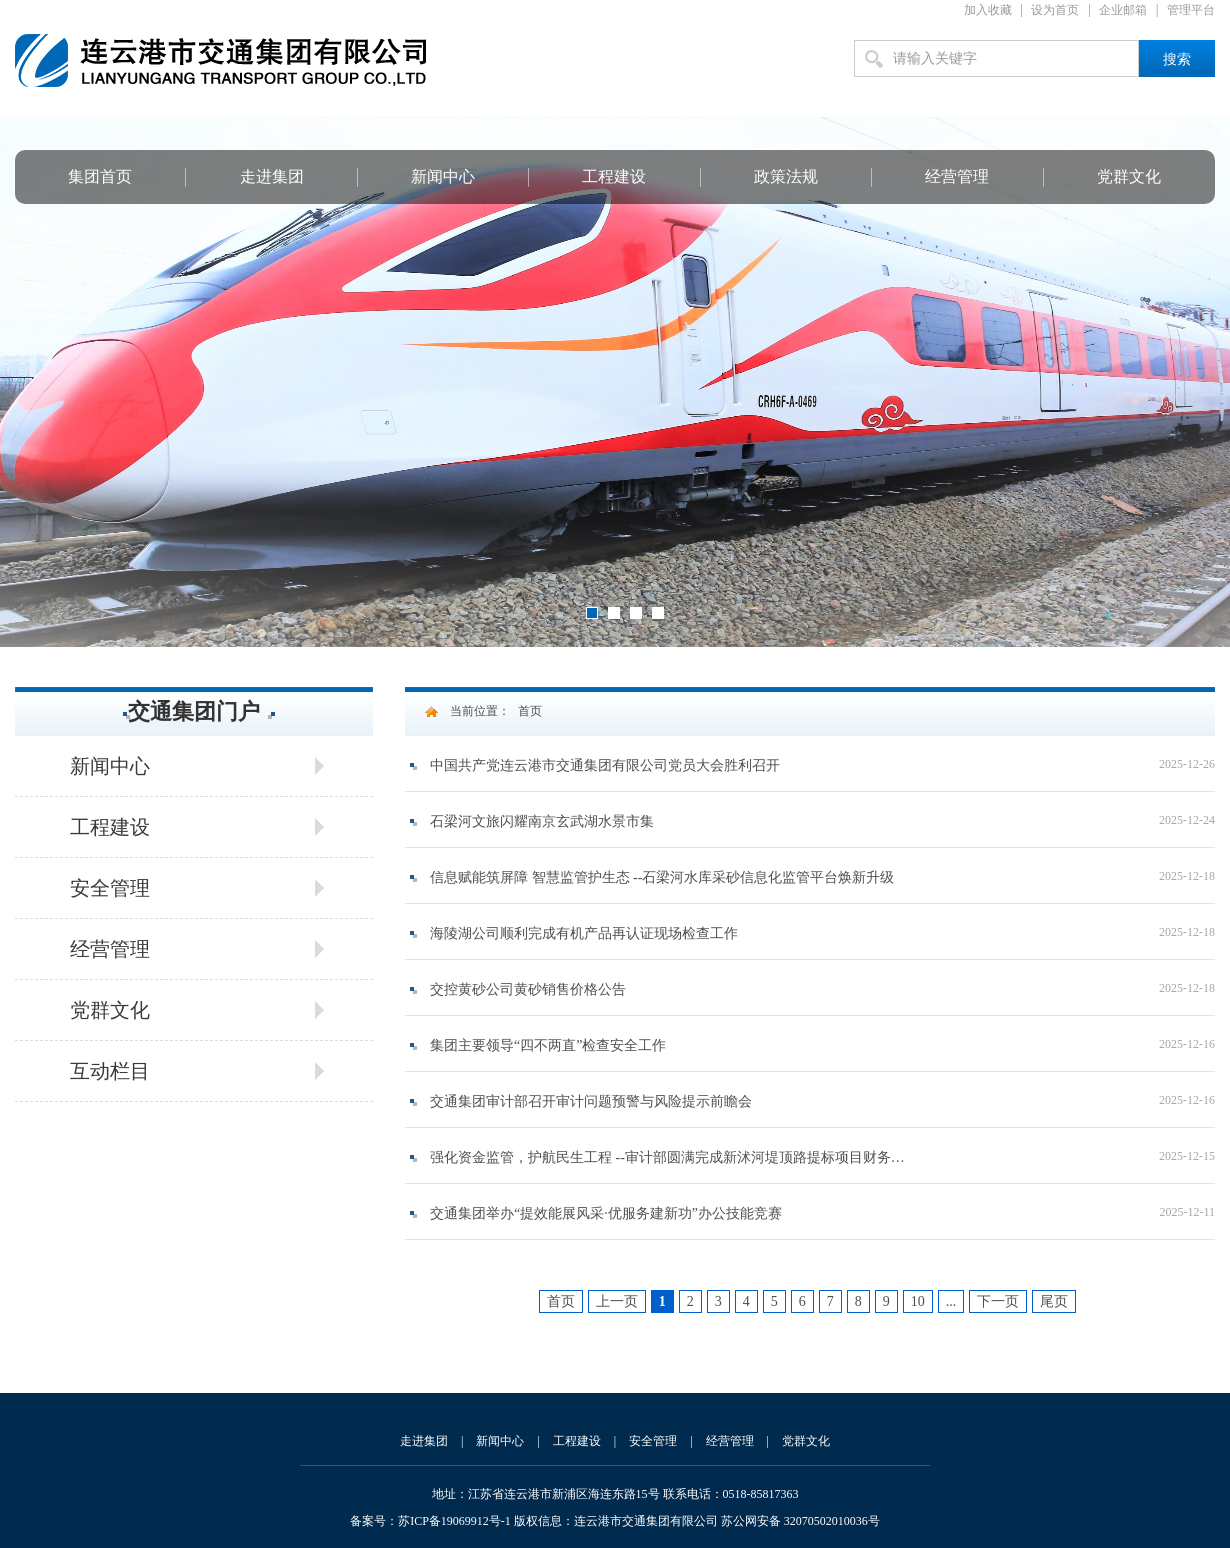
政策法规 (786, 176)
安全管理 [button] (110, 888)
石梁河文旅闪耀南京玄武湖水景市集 (542, 821)
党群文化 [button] (110, 1010)
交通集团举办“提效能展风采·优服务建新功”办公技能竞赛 (606, 1213)
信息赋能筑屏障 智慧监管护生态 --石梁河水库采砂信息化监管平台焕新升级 (662, 877)
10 (918, 1301)
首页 (530, 711)
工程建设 (614, 176)
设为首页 (1055, 10)
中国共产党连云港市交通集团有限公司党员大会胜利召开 (605, 765)
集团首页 (100, 176)
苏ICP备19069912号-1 (454, 1521)
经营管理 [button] (110, 949)
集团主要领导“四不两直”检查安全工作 (548, 1045)
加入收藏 (988, 10)
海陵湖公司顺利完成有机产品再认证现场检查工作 (584, 933)
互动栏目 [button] (110, 1071)
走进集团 (272, 176)
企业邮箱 (1123, 10)
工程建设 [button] (110, 827)
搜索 (1177, 59)
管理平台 (1191, 10)
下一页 (998, 1301)
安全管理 (653, 1441)
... (951, 1301)
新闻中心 (443, 176)
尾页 (1054, 1301)
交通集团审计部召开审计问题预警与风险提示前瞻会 (591, 1101)
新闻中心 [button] (110, 766)
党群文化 (1129, 176)
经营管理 (957, 176)
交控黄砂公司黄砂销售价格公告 (528, 989)
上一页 (617, 1301)
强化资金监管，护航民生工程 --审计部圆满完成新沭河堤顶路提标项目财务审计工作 (667, 1157)
